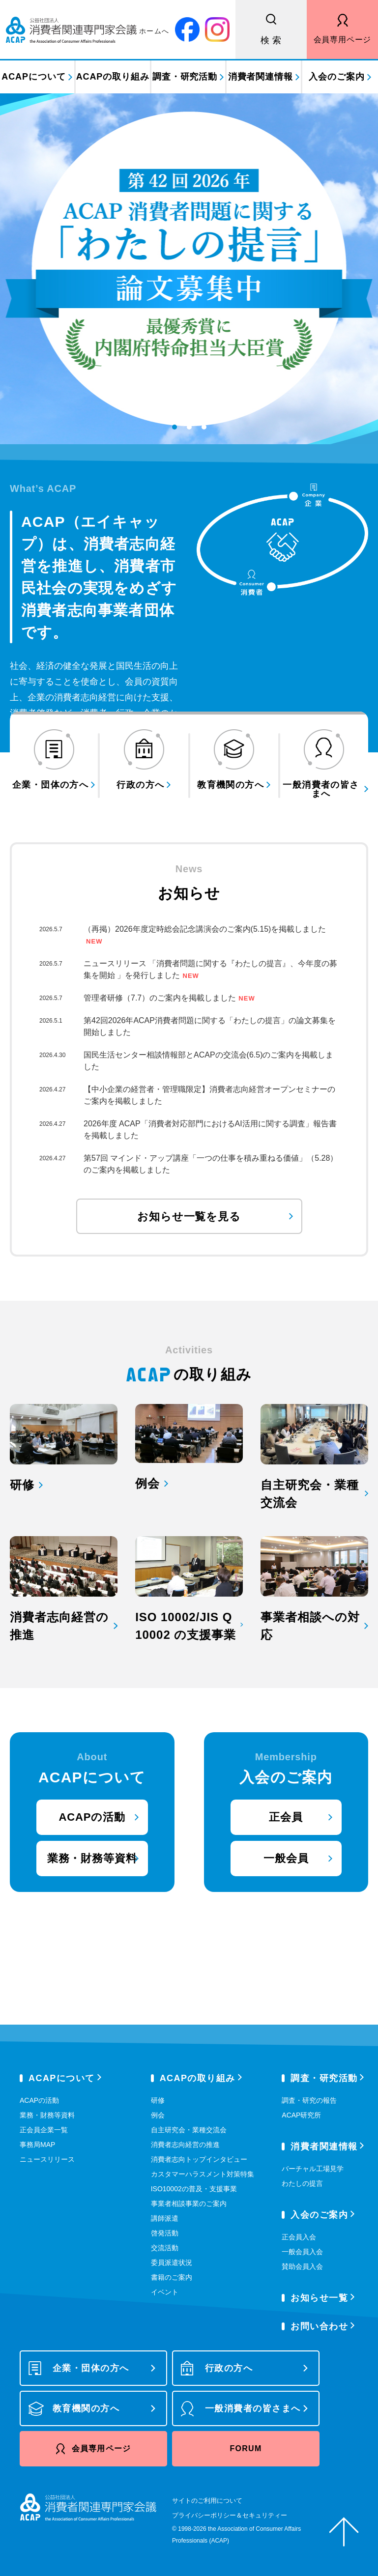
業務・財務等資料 (92, 1858)
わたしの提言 (302, 2183)
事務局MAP (37, 2144)
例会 (158, 2115)
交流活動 (164, 2248)
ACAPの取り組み (112, 77)
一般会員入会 (302, 2252)
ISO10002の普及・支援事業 (194, 2189)
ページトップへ (343, 2532)
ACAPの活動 (92, 1817)
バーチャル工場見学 (313, 2169)
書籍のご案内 (171, 2277)
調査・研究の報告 (309, 2100)
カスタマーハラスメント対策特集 (202, 2174)
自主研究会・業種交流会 (189, 2130)
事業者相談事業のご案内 (189, 2203)
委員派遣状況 (171, 2262)
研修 (158, 2100)
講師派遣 (164, 2218)
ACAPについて (33, 77)
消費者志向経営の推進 (185, 2144)
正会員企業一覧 (44, 2130)
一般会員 (286, 1858)
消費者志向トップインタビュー (199, 2159)
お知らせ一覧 (319, 2297)
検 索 (271, 40)
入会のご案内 (336, 77)
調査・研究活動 (184, 77)
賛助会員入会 (302, 2266)
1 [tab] (175, 434)
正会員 (286, 1817)
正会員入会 (299, 2237)
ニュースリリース (47, 2159)
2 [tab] (190, 434)
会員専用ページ (343, 39)
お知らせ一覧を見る (189, 1216)
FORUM (246, 2448)
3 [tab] (204, 434)
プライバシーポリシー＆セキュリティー (229, 2515)
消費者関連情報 (260, 77)
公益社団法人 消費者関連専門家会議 (88, 29)
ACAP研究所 (301, 2115)
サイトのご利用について (207, 2500)
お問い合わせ (319, 2326)
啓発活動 (164, 2233)
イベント (164, 2292)
